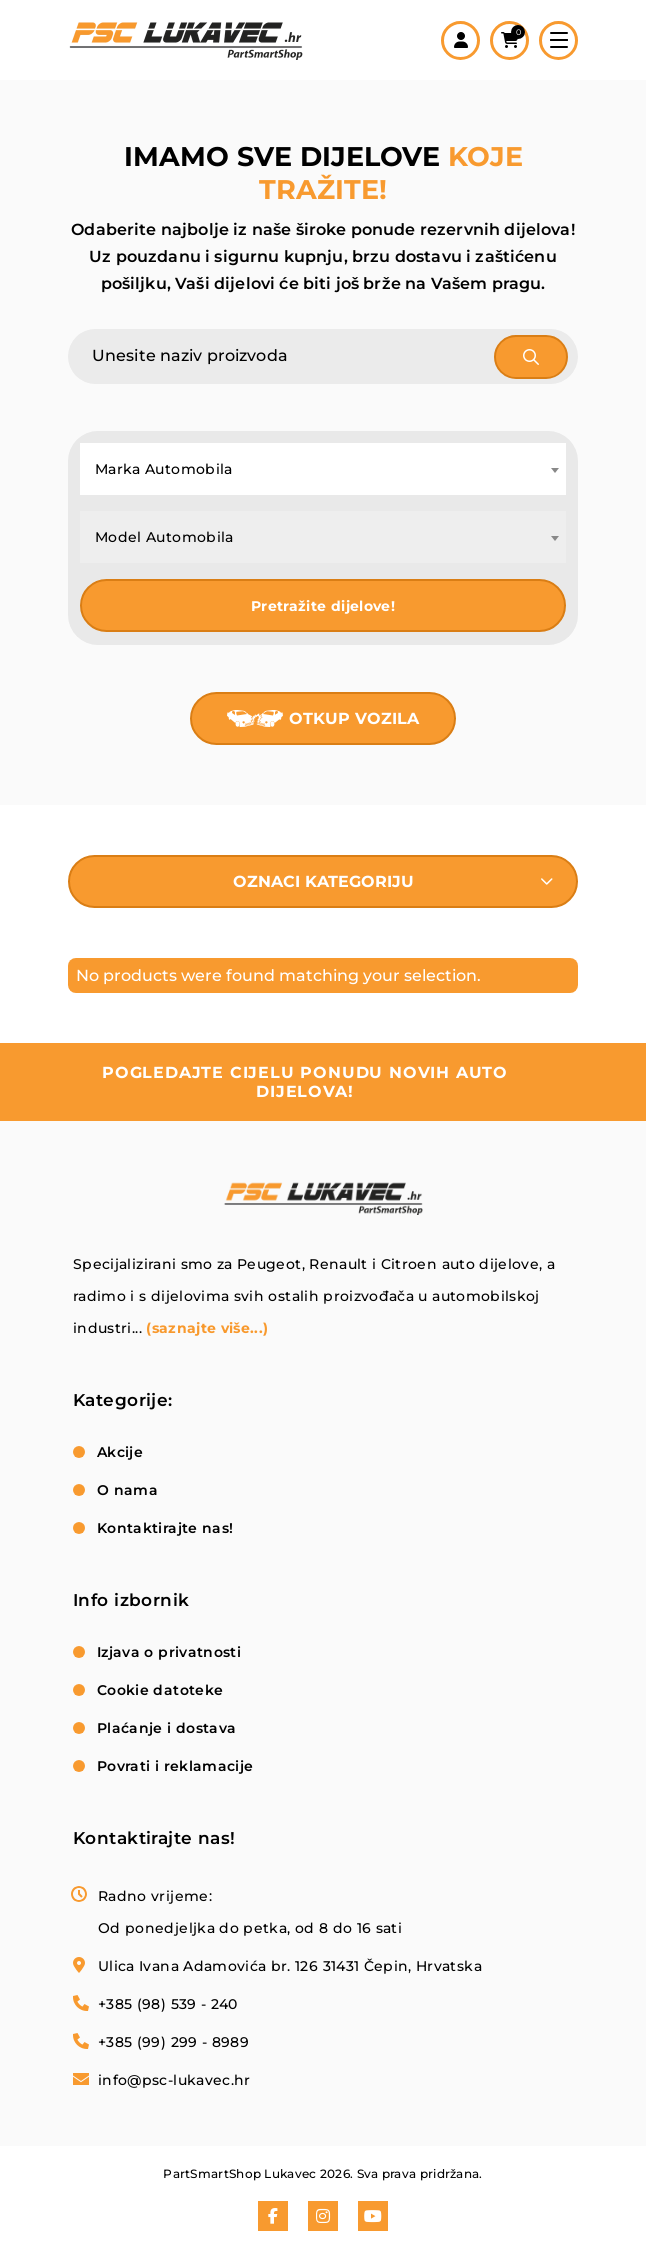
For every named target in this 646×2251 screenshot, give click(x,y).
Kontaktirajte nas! (165, 1528)
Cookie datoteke (160, 1690)
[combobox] (323, 469)
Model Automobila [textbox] (164, 537)
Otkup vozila (354, 718)
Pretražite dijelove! (323, 606)
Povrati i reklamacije (175, 1766)
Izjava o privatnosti (169, 1652)
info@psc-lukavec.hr (174, 2080)
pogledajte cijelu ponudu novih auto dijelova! (305, 1082)
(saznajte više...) (207, 1328)
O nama (127, 1490)
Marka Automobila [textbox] (164, 469)
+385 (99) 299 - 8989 (173, 2042)
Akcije (120, 1452)
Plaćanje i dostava (166, 1728)
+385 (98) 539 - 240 (168, 2004)
